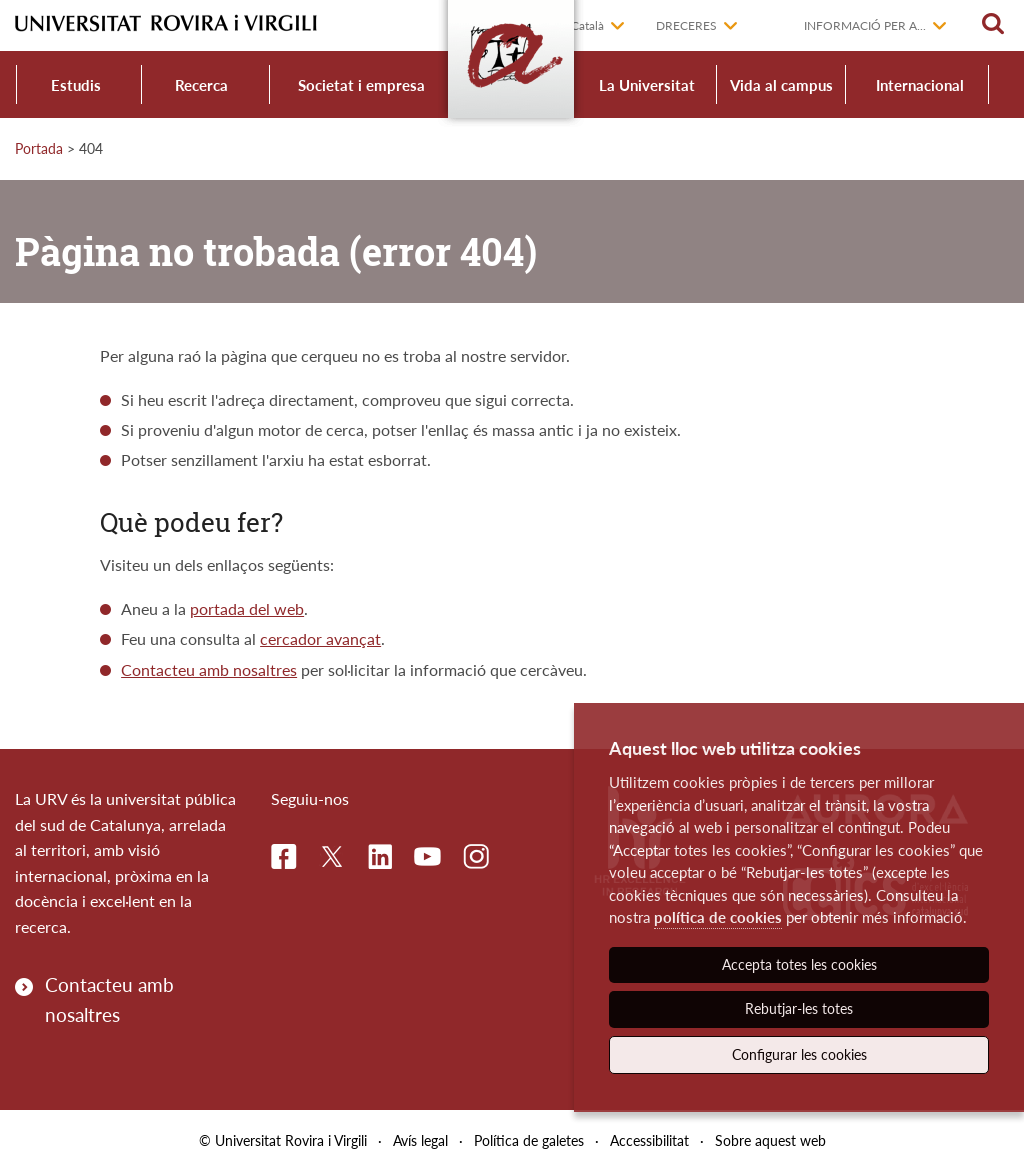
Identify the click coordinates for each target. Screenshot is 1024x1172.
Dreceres (686, 25)
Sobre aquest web (770, 1140)
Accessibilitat (649, 1140)
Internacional (920, 85)
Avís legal (420, 1140)
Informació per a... (865, 25)
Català (587, 25)
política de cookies (718, 917)
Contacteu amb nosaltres (209, 669)
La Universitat (647, 85)
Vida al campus (781, 85)
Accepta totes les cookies (799, 964)
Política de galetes (529, 1140)
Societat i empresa (361, 85)
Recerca (201, 85)
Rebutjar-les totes (799, 1008)
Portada (39, 148)
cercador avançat (320, 638)
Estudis (76, 85)
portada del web (247, 608)
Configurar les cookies (799, 1054)
